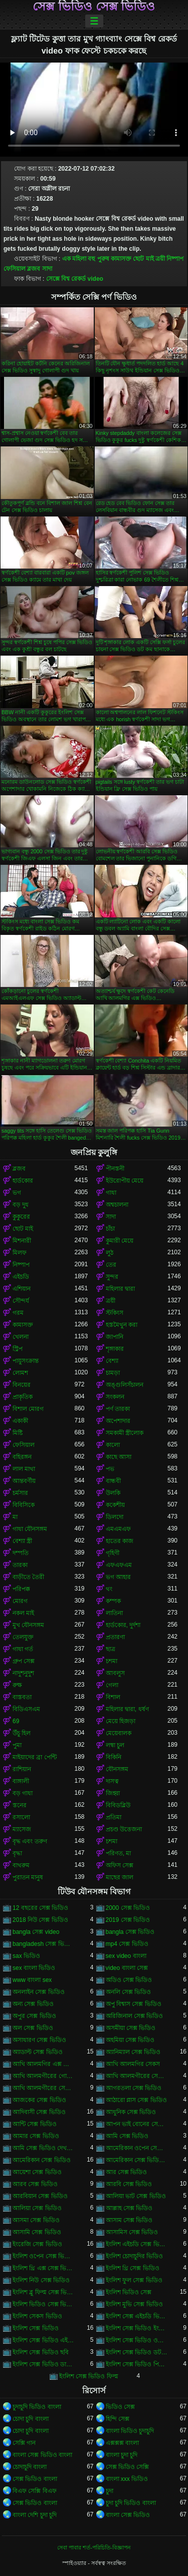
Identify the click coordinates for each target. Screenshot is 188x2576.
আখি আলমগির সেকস (133, 2064)
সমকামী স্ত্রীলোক (124, 1432)
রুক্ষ (17, 1685)
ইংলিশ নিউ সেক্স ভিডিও (41, 2280)
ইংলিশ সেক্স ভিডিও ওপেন (137, 2340)
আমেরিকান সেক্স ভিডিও (42, 2160)
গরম (18, 1312)
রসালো (21, 1817)
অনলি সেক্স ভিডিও (128, 1991)
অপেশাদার (118, 1420)
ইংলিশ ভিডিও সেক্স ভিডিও (44, 2304)
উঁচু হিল (22, 1733)
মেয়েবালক (118, 1733)
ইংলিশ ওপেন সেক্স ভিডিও (44, 2256)
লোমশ (20, 1372)
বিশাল (113, 1697)
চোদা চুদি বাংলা (31, 2418)
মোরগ (20, 1601)
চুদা (109, 2490)
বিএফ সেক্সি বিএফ (35, 2490)
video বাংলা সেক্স (127, 1967)
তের (111, 1264)
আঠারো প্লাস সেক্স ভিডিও (136, 2100)
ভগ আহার (118, 1577)
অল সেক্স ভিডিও (33, 2027)
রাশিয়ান (22, 1769)
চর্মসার (20, 1492)
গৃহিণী (112, 1553)
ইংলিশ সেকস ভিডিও (37, 2316)
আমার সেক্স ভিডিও (36, 2136)
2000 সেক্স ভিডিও (128, 1907)
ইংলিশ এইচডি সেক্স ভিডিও (137, 2244)
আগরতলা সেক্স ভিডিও (134, 2088)
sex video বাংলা (126, 1955)
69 (16, 1721)
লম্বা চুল (115, 1745)
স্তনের (20, 1805)
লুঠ (109, 1252)
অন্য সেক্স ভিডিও (33, 2003)
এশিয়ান (22, 1288)
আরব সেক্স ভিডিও (35, 2184)
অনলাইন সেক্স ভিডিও (39, 1991)
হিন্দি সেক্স (117, 2418)
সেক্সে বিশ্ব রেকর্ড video (74, 278)
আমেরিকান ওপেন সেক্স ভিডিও (137, 2148)
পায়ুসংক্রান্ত (26, 1360)
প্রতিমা (113, 1817)
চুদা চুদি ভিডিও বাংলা (131, 2502)
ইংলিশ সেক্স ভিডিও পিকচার (137, 2364)
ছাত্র (110, 1649)
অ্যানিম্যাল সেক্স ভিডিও (133, 2051)
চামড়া (113, 1372)
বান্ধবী (113, 1480)
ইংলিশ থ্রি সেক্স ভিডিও (132, 2268)
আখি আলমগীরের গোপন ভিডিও (44, 2076)
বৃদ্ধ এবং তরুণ (30, 1841)
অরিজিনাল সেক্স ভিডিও (134, 2015)
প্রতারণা (115, 1637)
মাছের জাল (119, 1877)
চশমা (111, 1661)
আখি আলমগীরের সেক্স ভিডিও (44, 2088)
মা (15, 1516)
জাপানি (114, 1336)
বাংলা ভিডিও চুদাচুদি (130, 2430)
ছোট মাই (143, 258)
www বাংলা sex (32, 1979)
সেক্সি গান (24, 2442)
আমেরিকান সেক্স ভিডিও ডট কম (137, 2160)
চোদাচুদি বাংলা (30, 2466)
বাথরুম (21, 1865)
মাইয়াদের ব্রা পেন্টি (35, 1757)
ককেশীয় (115, 1504)
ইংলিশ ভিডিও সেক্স (129, 2292)
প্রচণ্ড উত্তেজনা (124, 1829)
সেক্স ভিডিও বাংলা (35, 2478)
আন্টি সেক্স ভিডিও (35, 2124)
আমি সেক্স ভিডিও (127, 2136)
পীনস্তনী (115, 1168)
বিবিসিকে (24, 1504)
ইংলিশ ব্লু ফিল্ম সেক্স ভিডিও (44, 2292)
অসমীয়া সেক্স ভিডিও (131, 2027)
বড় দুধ (21, 1204)
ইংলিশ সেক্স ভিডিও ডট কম (137, 2352)
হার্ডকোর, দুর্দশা (123, 1625)
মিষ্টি (18, 1432)
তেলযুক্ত (23, 1637)
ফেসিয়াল (15, 268)
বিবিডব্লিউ (118, 1805)
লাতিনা (114, 1613)
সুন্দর (112, 1276)
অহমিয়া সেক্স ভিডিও (130, 2039)
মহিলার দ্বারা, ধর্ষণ (127, 1709)
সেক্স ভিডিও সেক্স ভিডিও (94, 6)
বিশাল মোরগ (28, 1408)
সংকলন (115, 1396)
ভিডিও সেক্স (120, 2406)
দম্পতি (21, 1553)
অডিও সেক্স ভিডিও (129, 1979)
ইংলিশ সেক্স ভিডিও (36, 2328)
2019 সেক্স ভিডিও (128, 1919)
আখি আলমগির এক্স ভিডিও (44, 2064)
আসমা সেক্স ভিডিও (36, 2220)
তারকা (20, 1565)
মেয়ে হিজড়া (120, 1721)
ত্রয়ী (160, 258)
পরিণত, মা (118, 1853)
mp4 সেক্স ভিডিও (127, 1943)
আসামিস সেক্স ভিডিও (132, 2232)
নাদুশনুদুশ (23, 1673)
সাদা (47, 268)
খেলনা (21, 1336)
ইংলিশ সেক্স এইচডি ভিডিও (137, 2316)
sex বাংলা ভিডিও (34, 1967)
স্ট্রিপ (18, 1348)
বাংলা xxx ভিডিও (127, 2478)
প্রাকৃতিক (23, 1396)
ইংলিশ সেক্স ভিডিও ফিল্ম (88, 2376)
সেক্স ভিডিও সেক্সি (127, 2466)
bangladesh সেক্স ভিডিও (44, 1943)
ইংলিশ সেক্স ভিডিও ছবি (41, 2352)
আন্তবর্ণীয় (24, 1480)
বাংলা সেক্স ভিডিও (128, 2514)
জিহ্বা (113, 1793)
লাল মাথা (24, 1468)
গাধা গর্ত (23, 1649)
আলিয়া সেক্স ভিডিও (37, 2208)
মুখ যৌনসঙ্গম (28, 1625)
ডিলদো (114, 1516)
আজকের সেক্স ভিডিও (39, 2100)
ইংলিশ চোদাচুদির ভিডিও (134, 2256)
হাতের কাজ (119, 1540)
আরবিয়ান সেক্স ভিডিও (40, 2196)
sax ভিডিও (26, 1955)
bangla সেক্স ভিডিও (130, 1931)
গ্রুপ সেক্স (24, 1661)
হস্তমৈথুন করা (121, 1324)
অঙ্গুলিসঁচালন (124, 1384)
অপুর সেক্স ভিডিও (34, 2015)
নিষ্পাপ (174, 258)
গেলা (112, 1685)
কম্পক (113, 1601)
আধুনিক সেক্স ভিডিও (131, 2112)
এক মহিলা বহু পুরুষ (85, 258)
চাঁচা (110, 1228)
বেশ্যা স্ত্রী (22, 1540)
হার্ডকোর (23, 1180)
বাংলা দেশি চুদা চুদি (35, 2514)
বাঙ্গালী (21, 1781)
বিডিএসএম (26, 1709)
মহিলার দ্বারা (120, 1288)
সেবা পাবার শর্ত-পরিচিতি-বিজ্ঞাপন (93, 2547)
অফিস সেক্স (119, 1865)
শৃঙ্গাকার (115, 1348)
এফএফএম (119, 1565)
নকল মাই (23, 1613)
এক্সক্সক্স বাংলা (122, 2442)
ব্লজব (33, 268)
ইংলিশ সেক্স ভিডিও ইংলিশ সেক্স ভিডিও (137, 2328)
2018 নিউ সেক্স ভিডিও (40, 1919)
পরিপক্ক (21, 1589)
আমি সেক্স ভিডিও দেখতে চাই (44, 2148)
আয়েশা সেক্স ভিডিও (37, 2172)
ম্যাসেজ (22, 1829)
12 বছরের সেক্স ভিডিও (40, 1907)
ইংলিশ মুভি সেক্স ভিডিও (134, 2304)
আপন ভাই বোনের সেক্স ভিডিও (137, 2124)
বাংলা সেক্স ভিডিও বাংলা (42, 2454)
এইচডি (21, 1276)
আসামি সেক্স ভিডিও (37, 2232)
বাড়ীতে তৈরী (28, 1577)
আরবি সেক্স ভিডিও (129, 2184)
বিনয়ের (22, 1384)
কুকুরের (21, 1216)
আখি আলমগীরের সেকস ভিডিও (137, 2076)
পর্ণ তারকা (118, 1408)
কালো (113, 1444)
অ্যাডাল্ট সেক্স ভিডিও (38, 2051)
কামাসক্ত (121, 258)
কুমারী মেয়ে (119, 1240)
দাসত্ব (112, 1781)
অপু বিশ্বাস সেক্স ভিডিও (133, 2003)
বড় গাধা (23, 1793)
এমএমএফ (118, 1528)
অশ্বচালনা (117, 1204)
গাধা (111, 1192)
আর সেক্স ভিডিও (126, 2172)
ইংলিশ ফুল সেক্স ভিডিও (134, 2280)
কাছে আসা (118, 1456)
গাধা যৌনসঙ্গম (30, 1528)
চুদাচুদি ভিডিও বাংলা (37, 2406)
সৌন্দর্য (21, 1300)
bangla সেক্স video (36, 1931)
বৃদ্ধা (17, 1853)
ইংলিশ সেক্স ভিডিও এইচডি (44, 2340)
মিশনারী (22, 1240)
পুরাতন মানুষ (28, 1877)
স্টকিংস (114, 1312)
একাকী (20, 1420)
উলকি (113, 1492)
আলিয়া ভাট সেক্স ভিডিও (136, 2196)
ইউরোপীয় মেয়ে (124, 1180)
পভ (110, 1468)
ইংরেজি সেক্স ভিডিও (37, 2244)
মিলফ (20, 1252)
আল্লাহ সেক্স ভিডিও (129, 2208)
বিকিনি (113, 1757)
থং (109, 1589)
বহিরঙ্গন (22, 1456)
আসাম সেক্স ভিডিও (129, 2220)
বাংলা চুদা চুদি (122, 2454)
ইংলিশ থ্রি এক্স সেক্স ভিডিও (44, 2268)
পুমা (17, 1745)
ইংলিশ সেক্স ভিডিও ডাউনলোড (44, 2364)
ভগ (17, 1192)
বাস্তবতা (22, 1697)
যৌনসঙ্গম (117, 1769)
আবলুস (115, 1673)
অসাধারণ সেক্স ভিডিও (39, 2039)
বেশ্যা (112, 1360)
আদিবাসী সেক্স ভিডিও (39, 2112)
